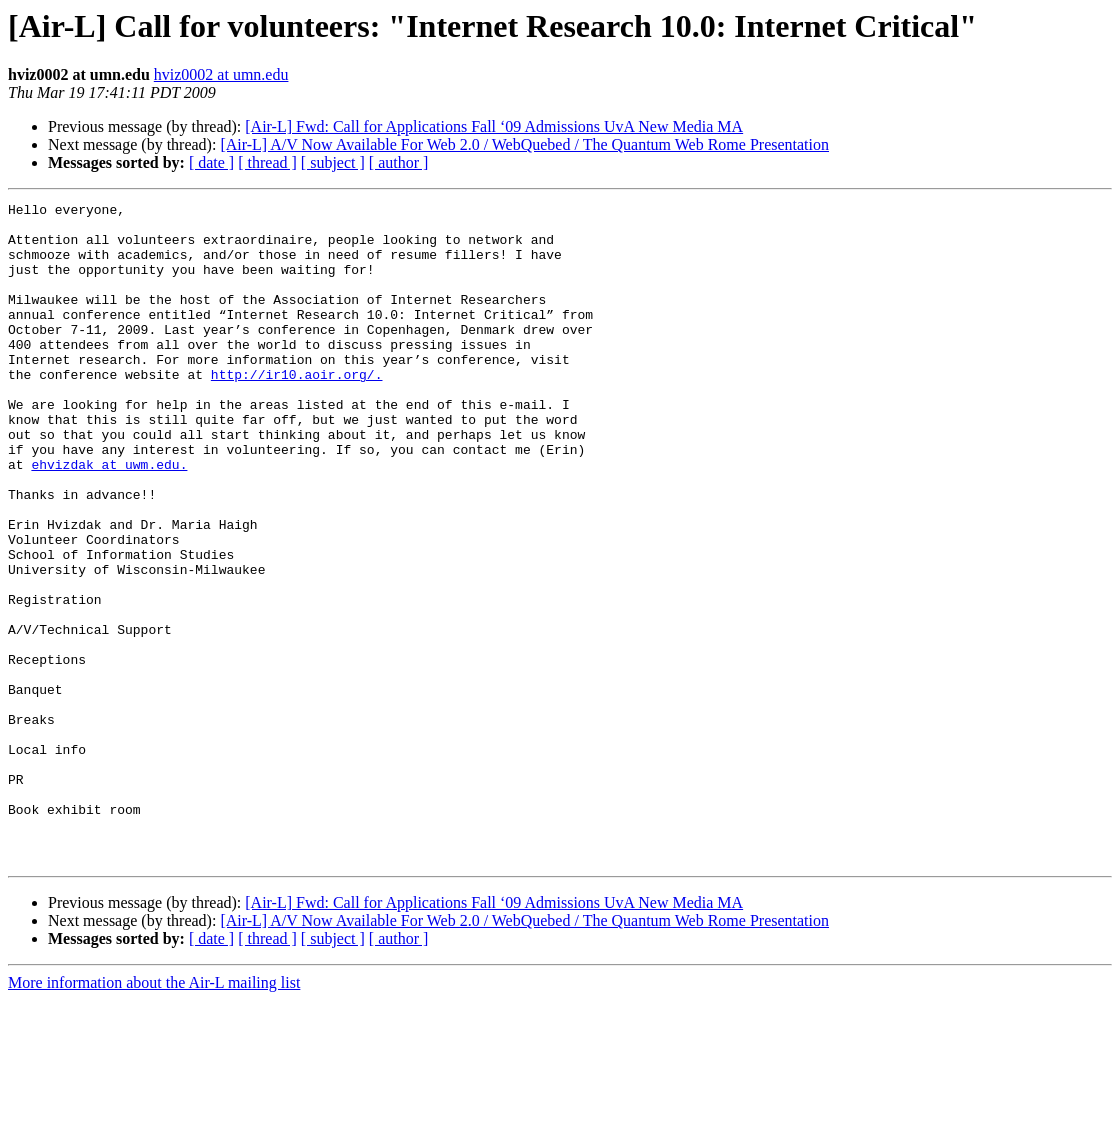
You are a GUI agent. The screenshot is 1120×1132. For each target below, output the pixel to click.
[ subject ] (333, 162)
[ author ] (399, 162)
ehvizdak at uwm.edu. (109, 518)
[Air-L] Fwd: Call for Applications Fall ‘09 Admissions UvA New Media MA (494, 126)
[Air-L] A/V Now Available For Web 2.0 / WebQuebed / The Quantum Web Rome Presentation (524, 144)
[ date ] (211, 162)
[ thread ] (267, 162)
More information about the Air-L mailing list (154, 1114)
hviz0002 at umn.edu (221, 74)
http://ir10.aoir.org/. (297, 410)
